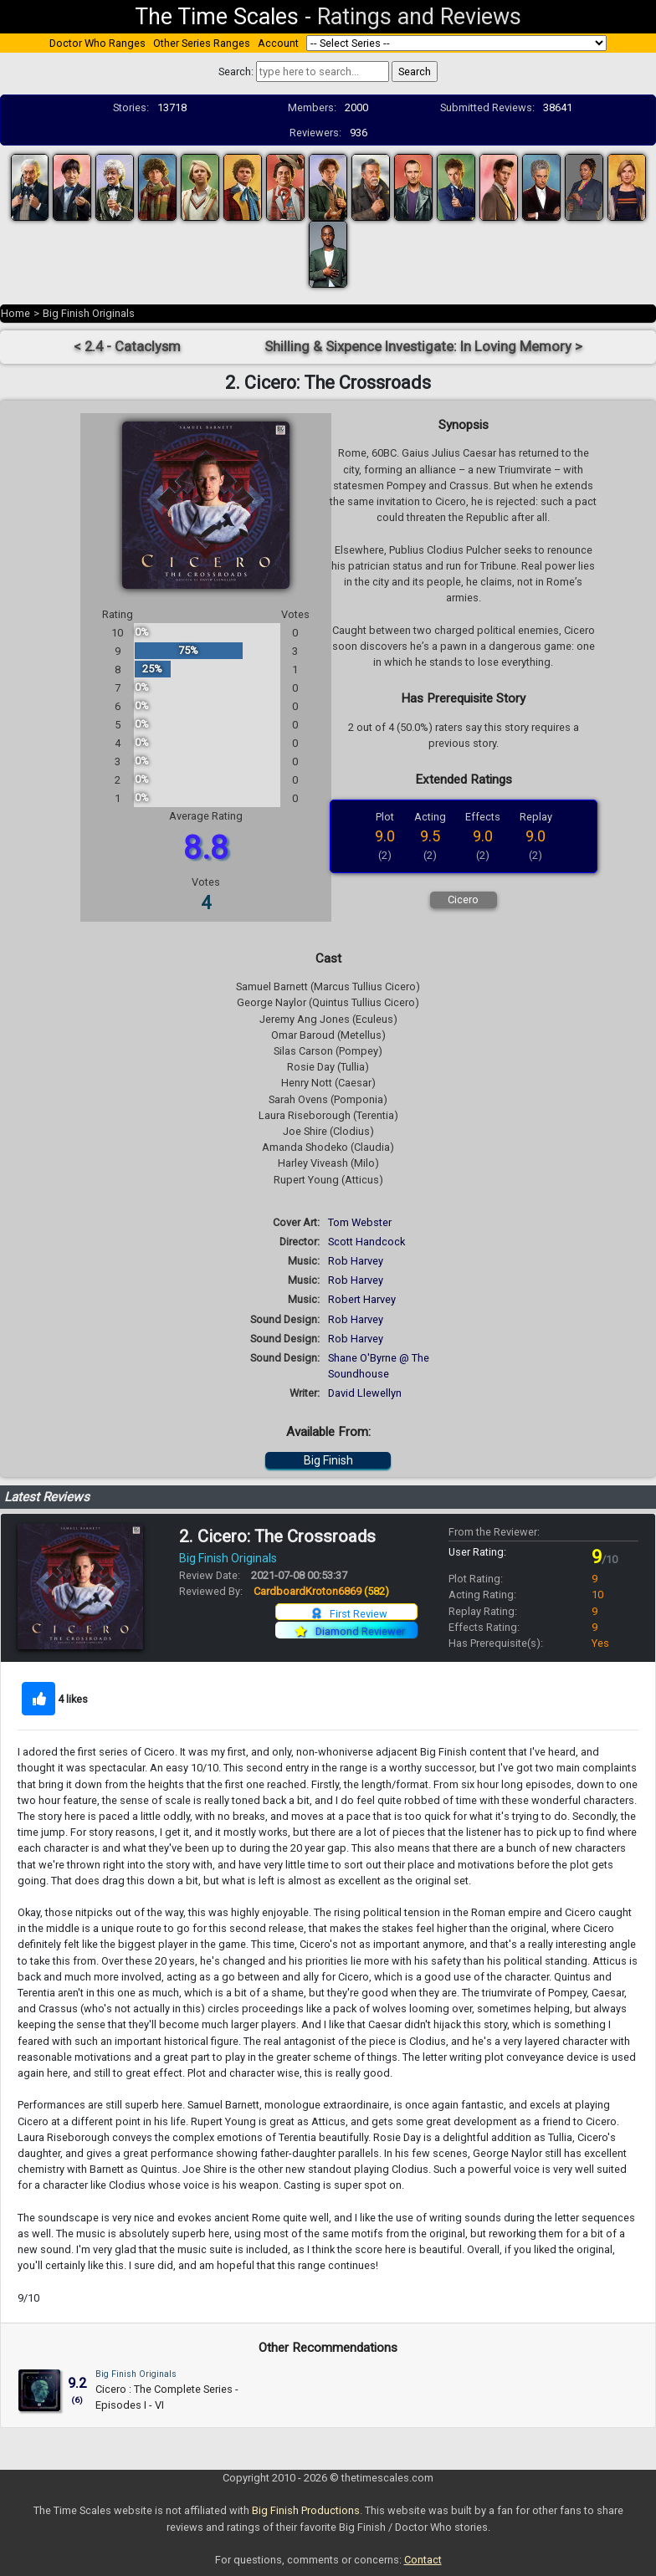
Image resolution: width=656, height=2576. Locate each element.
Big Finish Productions (306, 2510)
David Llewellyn (365, 1393)
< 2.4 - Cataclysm (127, 347)
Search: (236, 71)
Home (15, 313)
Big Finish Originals (89, 313)
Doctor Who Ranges (97, 43)
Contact (423, 2559)
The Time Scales (217, 16)
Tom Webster (360, 1222)
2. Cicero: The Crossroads (277, 1536)
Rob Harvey (355, 1261)
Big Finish (328, 1460)
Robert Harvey (362, 1299)
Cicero (463, 899)
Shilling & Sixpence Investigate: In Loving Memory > (423, 347)
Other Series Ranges (201, 43)
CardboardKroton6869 (321, 1591)
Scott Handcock (366, 1241)
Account (278, 43)
